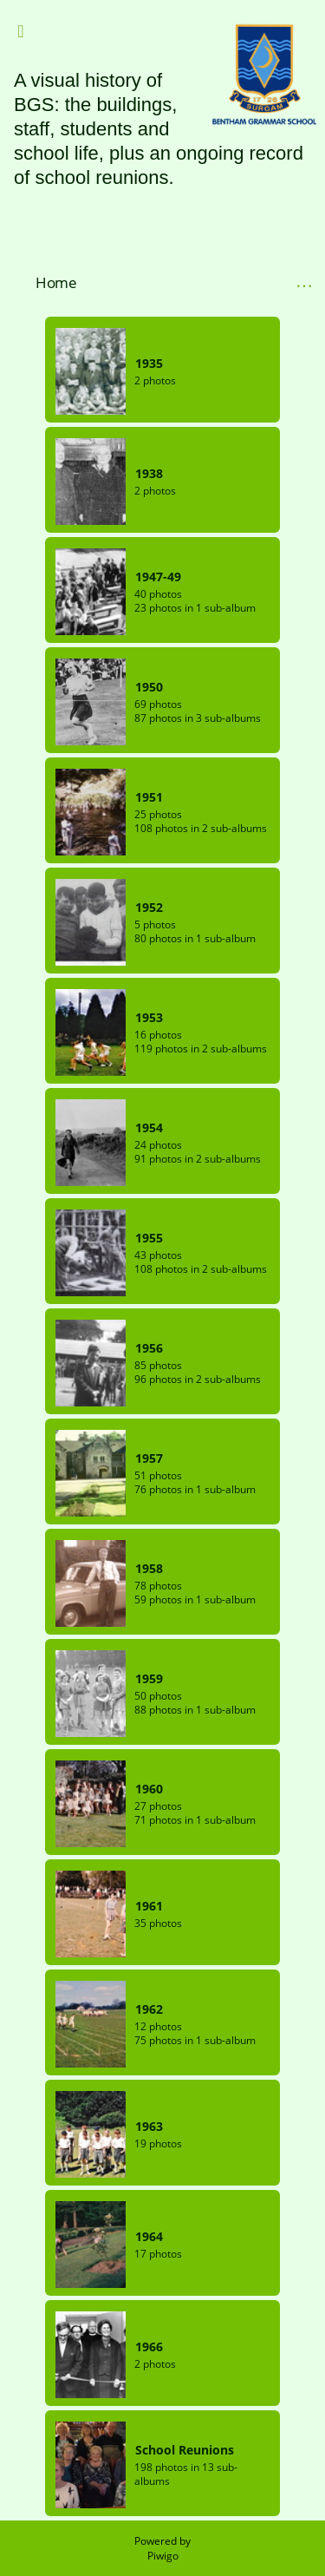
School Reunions (184, 2450)
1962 (149, 2009)
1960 (149, 1788)
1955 (149, 1237)
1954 (149, 1127)
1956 (149, 1348)
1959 (149, 1678)
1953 (149, 1017)
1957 (149, 1458)
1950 (149, 686)
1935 (149, 363)
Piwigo (163, 2555)
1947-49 (158, 576)
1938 (149, 473)
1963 (149, 2126)
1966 (149, 2346)
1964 (149, 2236)
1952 (149, 907)
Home (56, 282)
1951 (149, 797)
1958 (149, 1568)
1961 (149, 1906)
